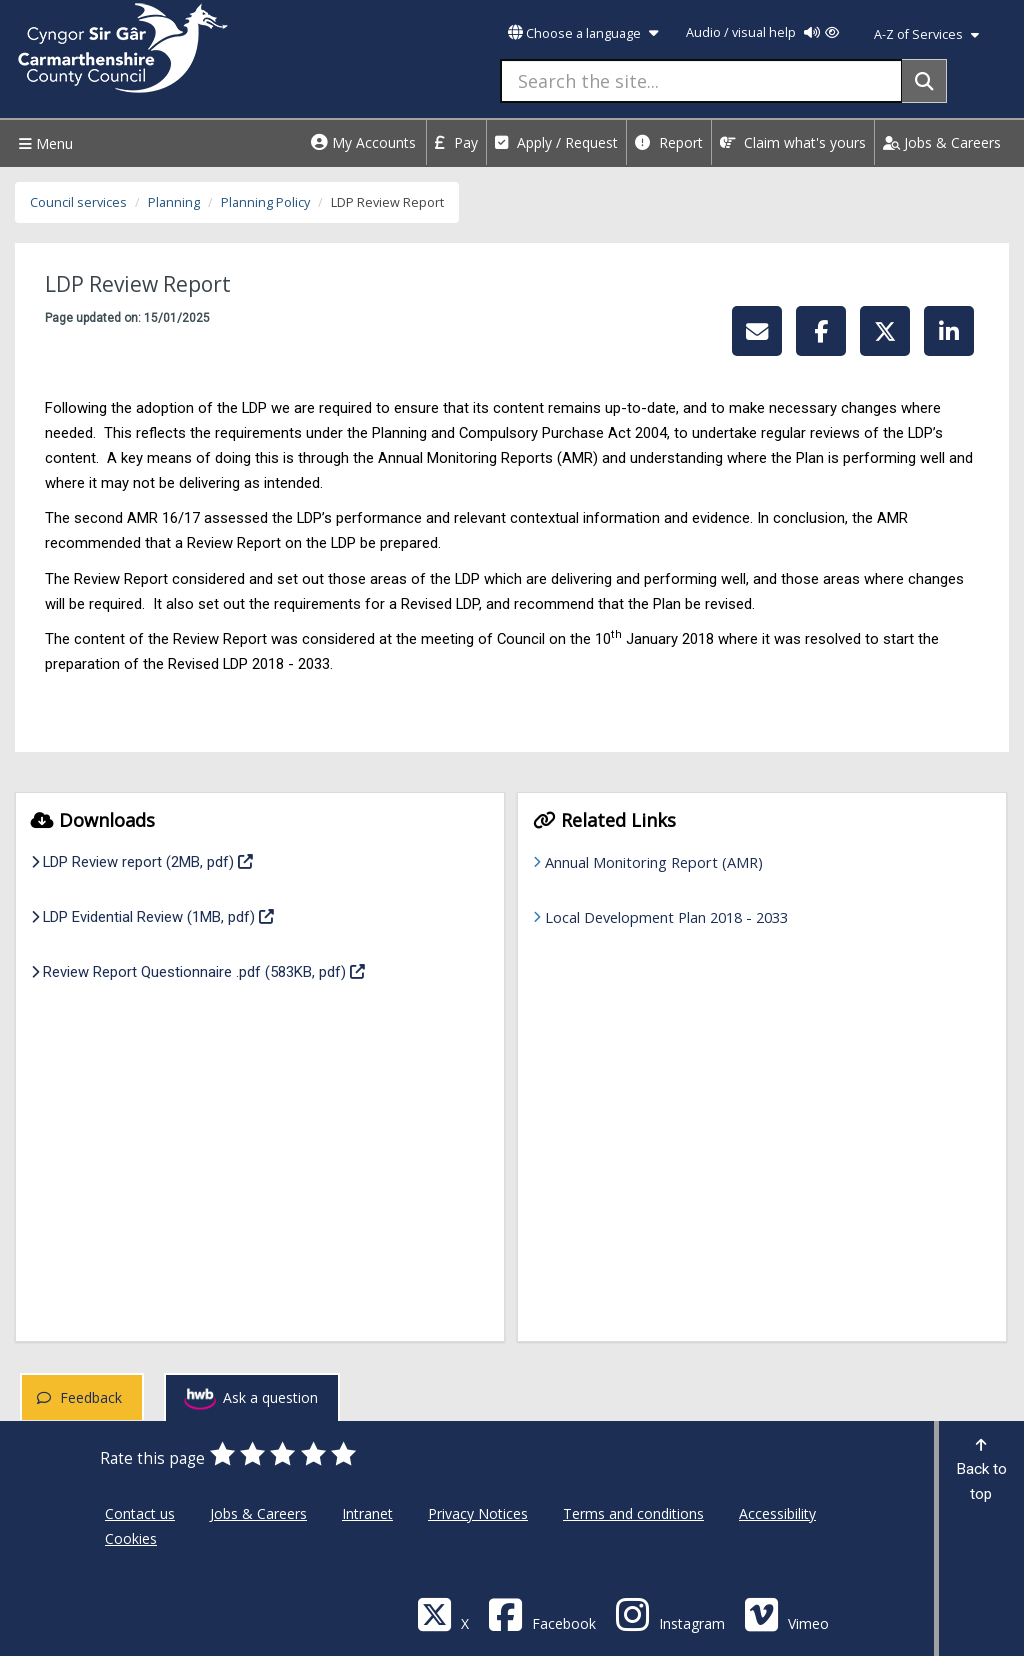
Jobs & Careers (942, 142)
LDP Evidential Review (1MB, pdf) (152, 915)
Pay (456, 142)
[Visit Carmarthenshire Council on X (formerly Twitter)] (443, 1613)
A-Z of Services (926, 34)
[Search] (924, 81)
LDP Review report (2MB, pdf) (142, 860)
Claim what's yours (793, 142)
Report (669, 142)
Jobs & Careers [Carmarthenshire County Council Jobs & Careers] (258, 1513)
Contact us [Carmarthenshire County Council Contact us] (140, 1513)
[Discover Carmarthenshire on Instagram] (670, 1613)
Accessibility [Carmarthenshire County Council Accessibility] (777, 1513)
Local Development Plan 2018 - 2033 (666, 917)
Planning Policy (265, 202)
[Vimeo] (786, 1613)
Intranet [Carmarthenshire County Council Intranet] (367, 1513)
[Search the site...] (701, 81)
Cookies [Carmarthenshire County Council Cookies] (131, 1538)
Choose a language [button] (583, 33)
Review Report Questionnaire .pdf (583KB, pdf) (198, 970)
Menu (43, 143)
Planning (174, 202)
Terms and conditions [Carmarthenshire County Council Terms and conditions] (633, 1513)
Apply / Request (556, 142)
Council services (78, 202)
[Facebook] (542, 1613)
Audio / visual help (762, 32)
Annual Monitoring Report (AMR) (654, 862)
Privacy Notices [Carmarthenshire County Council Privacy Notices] (478, 1513)
